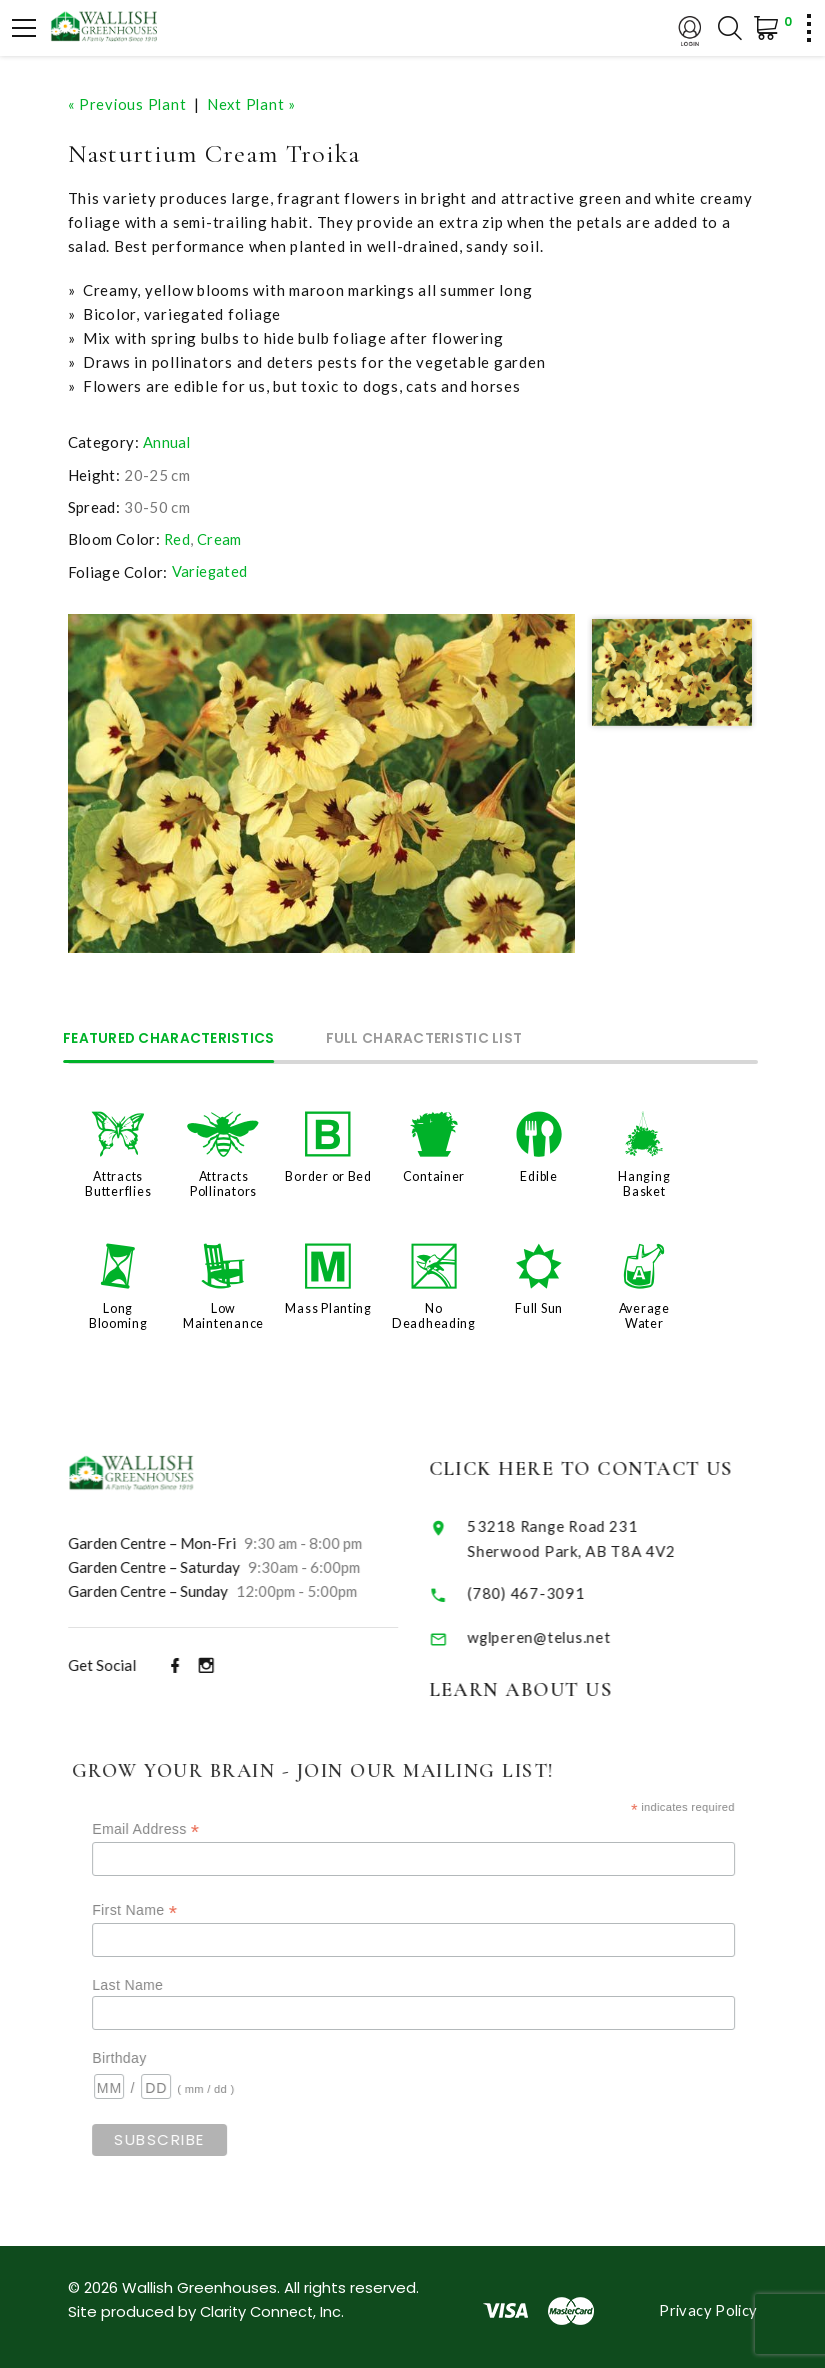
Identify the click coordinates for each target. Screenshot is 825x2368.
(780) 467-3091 (546, 1587)
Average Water (644, 1312)
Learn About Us (540, 1684)
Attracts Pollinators (223, 1181)
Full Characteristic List (438, 1037)
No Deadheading (434, 1312)
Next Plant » (254, 104)
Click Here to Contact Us (602, 1464)
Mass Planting (328, 1305)
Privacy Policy (706, 2304)
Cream (220, 538)
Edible (539, 1174)
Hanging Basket (644, 1181)
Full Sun (539, 1305)
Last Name (156, 1979)
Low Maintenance (223, 1312)
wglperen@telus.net (560, 1631)
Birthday (148, 2052)
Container (434, 1174)
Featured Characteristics (174, 1037)
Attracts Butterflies (118, 1181)
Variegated (211, 571)
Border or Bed (328, 1174)
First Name (163, 1904)
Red (177, 538)
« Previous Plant (128, 104)
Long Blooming (118, 1312)
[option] (322, 782)
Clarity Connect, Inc (273, 2305)
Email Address (174, 1822)
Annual (167, 442)
